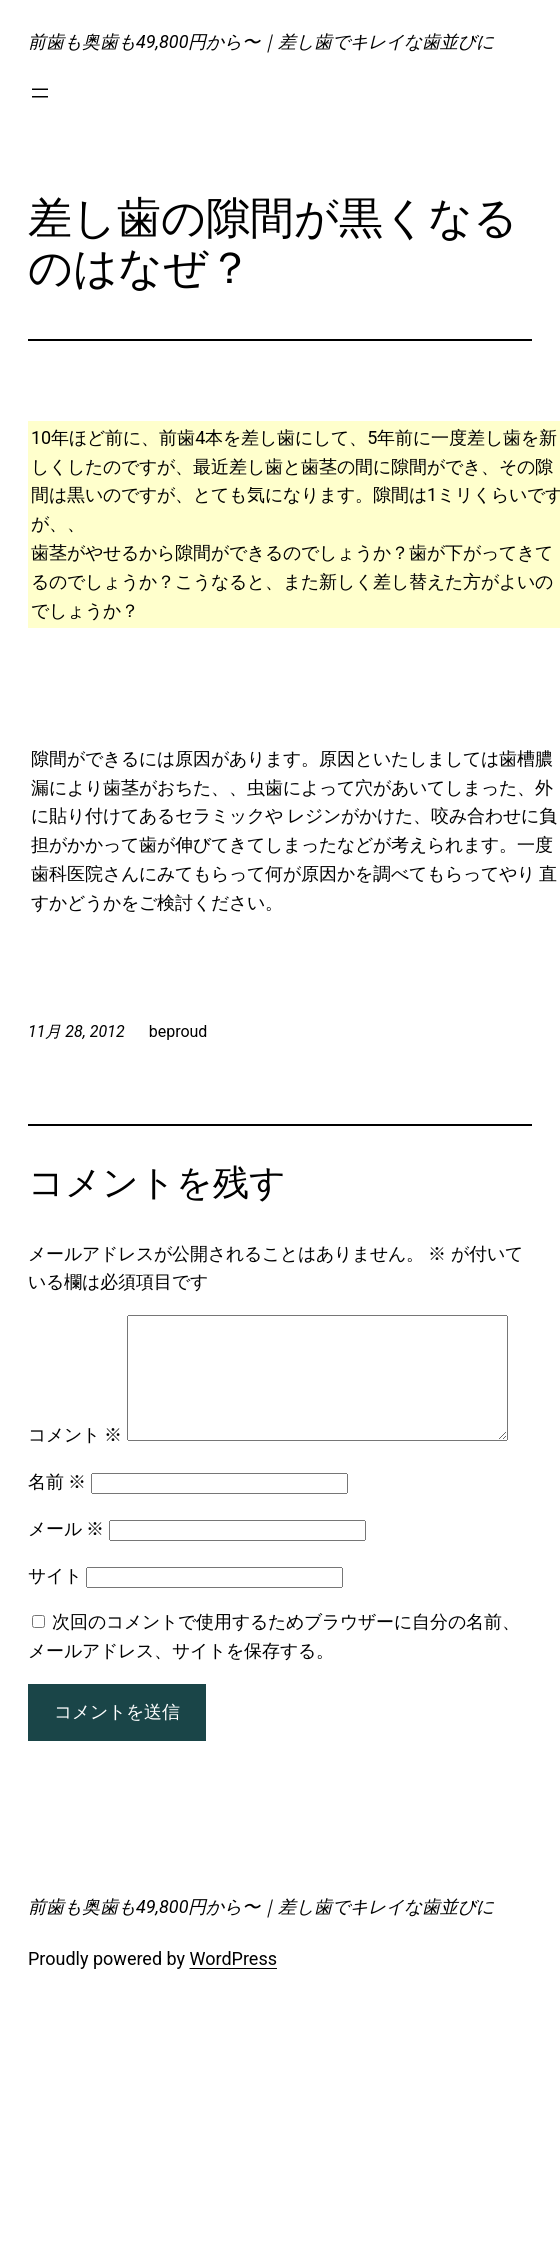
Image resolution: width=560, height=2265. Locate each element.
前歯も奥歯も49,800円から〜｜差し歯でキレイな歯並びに (261, 41)
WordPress (233, 2011)
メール (66, 1581)
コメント (75, 1328)
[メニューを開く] (40, 93)
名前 (57, 1534)
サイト (55, 1627)
